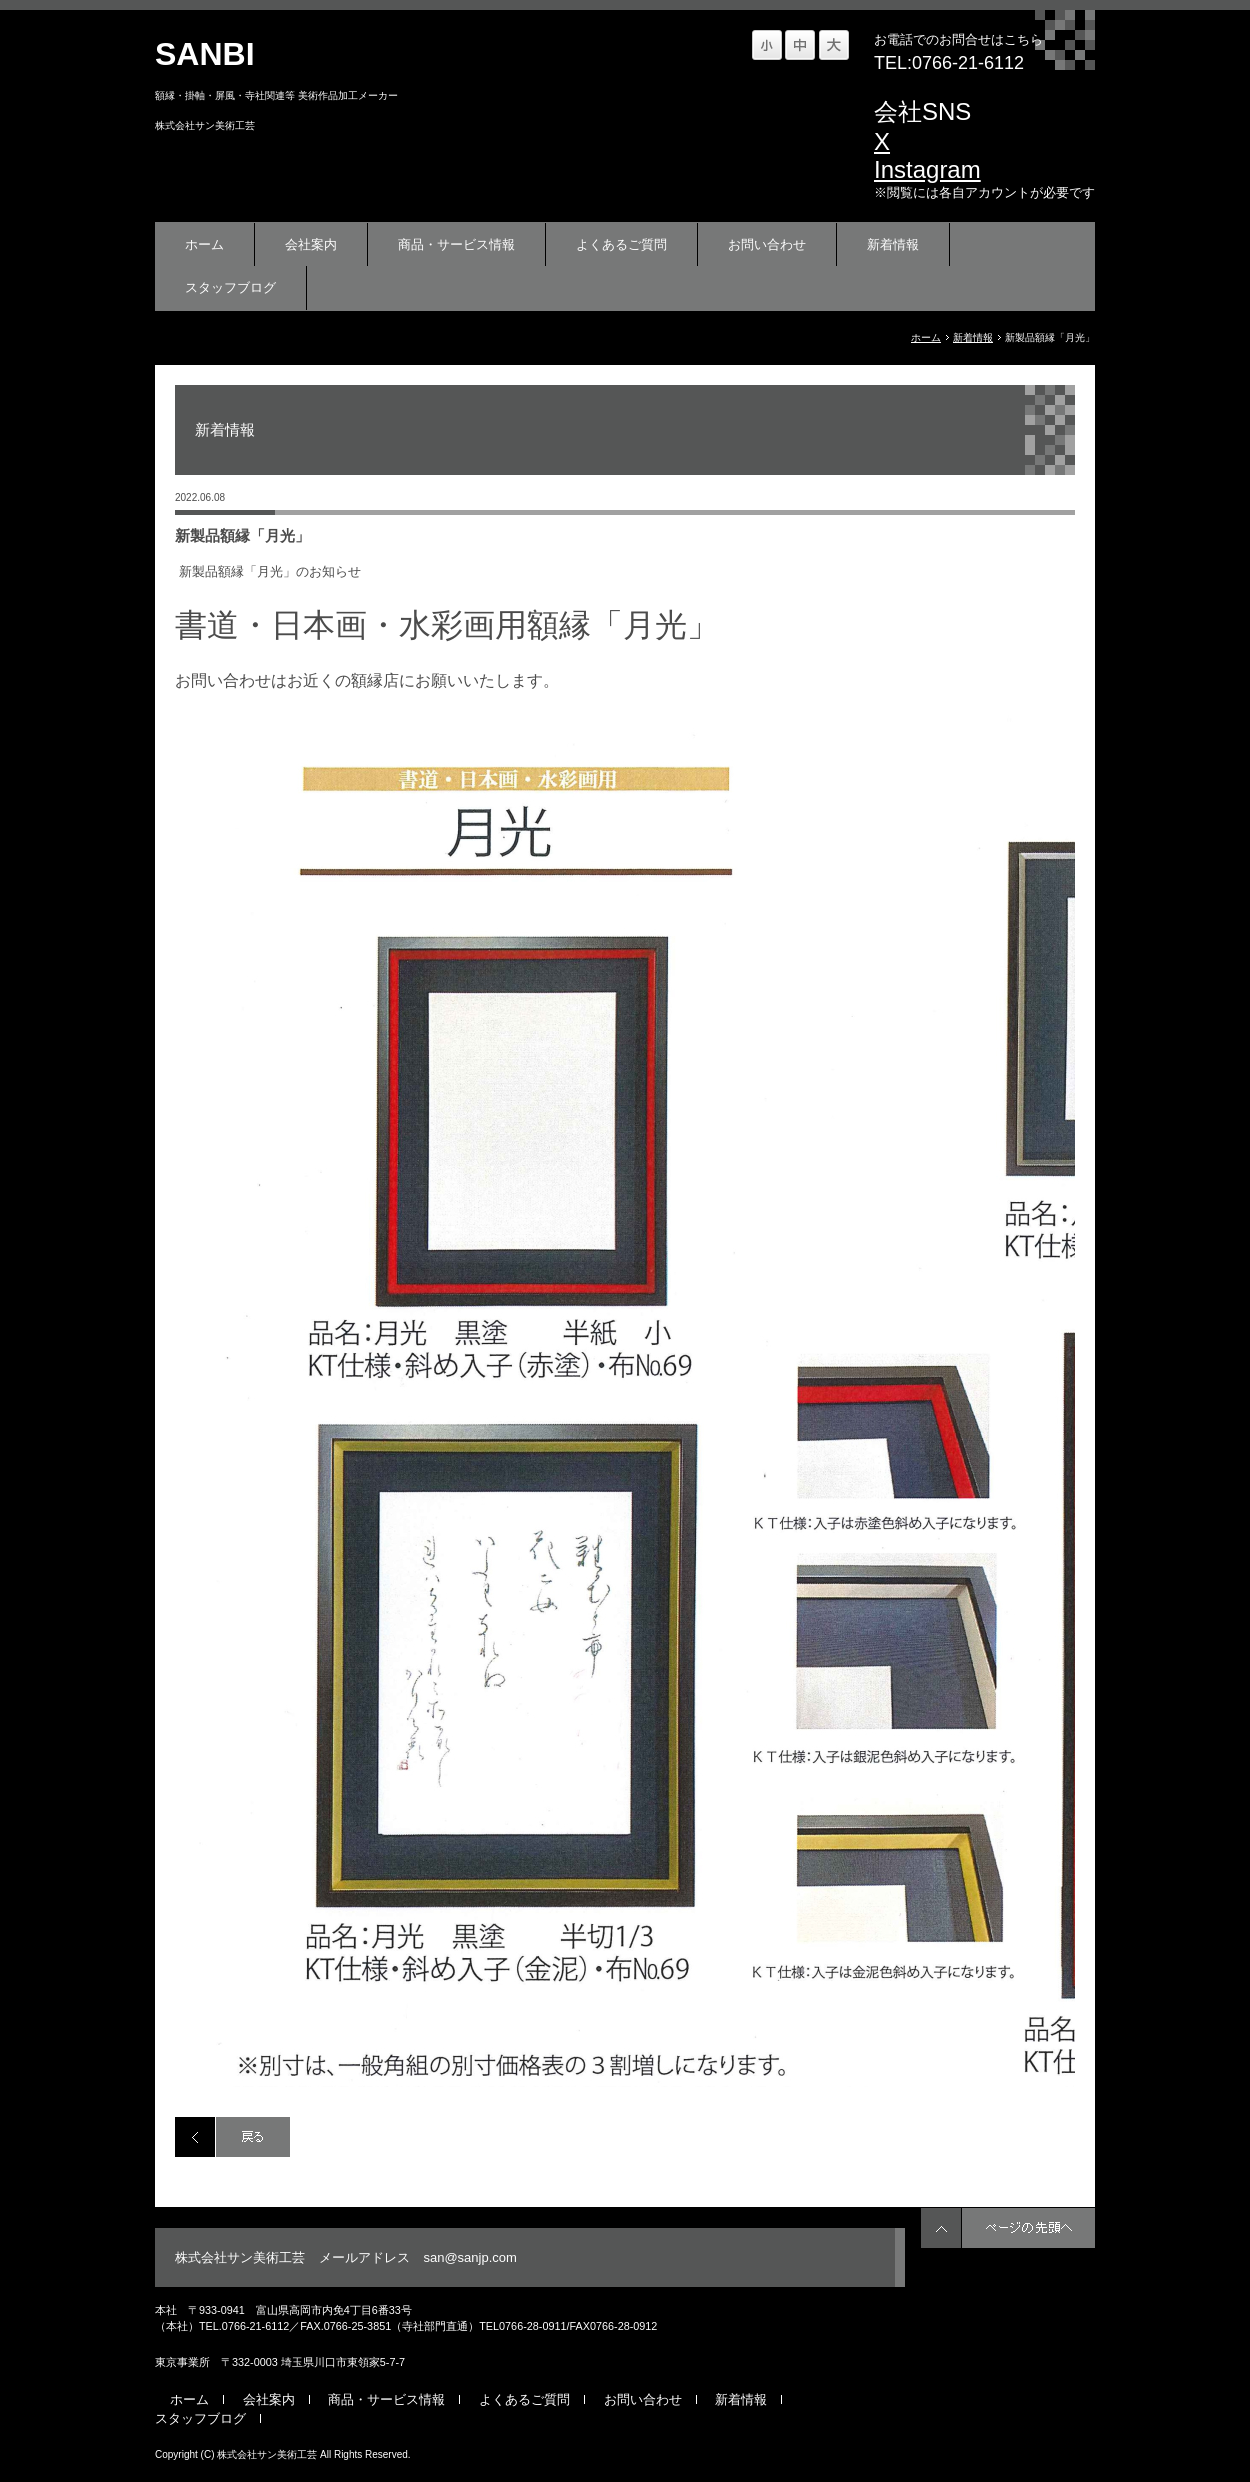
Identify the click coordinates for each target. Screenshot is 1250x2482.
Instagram (927, 169)
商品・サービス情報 (456, 244)
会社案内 (311, 244)
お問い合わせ (767, 244)
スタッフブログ (230, 287)
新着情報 (893, 244)
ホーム (204, 244)
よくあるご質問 (621, 244)
